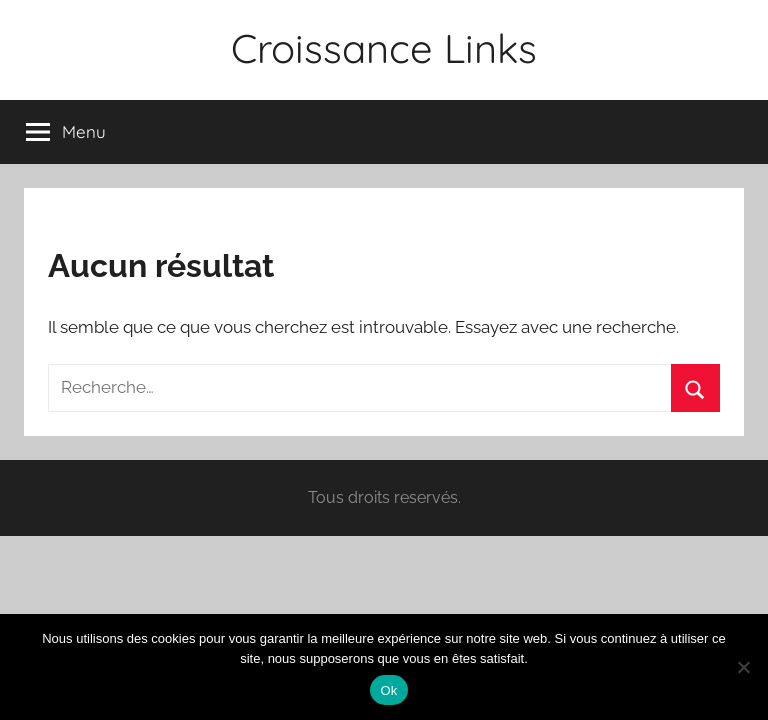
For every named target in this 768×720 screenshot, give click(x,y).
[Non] (743, 667)
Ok (388, 690)
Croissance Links (384, 48)
